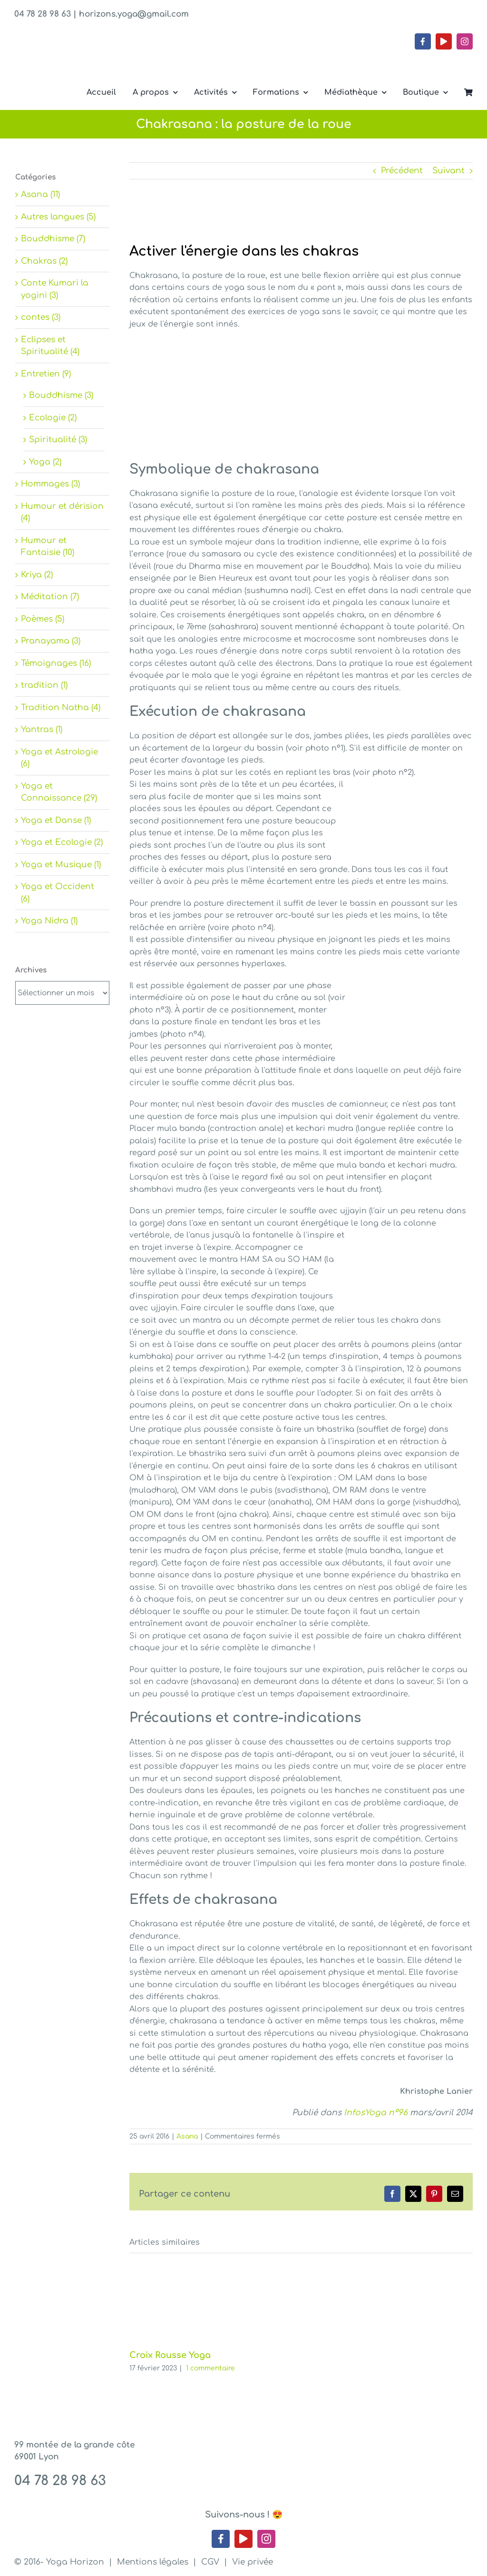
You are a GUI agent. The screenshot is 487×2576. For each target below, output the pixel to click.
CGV (210, 2561)
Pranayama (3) (50, 640)
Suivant (448, 170)
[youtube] (444, 41)
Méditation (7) (50, 596)
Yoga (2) (45, 461)
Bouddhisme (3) (61, 395)
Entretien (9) (46, 373)
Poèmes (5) (42, 619)
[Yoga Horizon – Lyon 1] (85, 53)
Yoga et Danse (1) (56, 820)
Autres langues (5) (58, 216)
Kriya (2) (37, 574)
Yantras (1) (41, 729)
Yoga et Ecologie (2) (62, 842)
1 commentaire (210, 2368)
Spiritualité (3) (58, 439)
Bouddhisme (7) (53, 238)
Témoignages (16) (56, 663)
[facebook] (423, 41)
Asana (187, 2136)
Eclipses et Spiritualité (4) (50, 346)
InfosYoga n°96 (376, 2112)
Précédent (402, 170)
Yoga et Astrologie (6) (59, 758)
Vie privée (252, 2561)
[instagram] (465, 41)
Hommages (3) (50, 483)
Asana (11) (40, 194)
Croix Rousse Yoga (170, 2355)
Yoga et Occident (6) (57, 892)
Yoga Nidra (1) (49, 920)
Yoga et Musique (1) (61, 864)
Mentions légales (152, 2561)
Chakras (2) (44, 261)
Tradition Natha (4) (60, 707)
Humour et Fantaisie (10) (47, 546)
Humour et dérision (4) (62, 512)
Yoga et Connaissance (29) (59, 792)
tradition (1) (44, 685)
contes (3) (40, 317)
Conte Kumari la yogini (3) (54, 289)
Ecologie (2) (53, 417)
